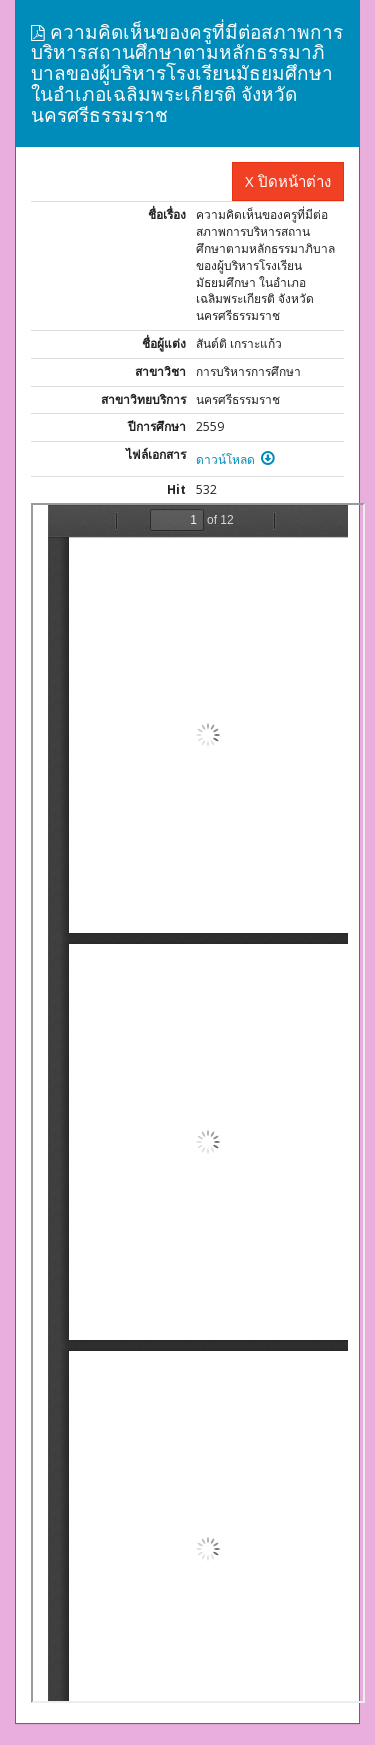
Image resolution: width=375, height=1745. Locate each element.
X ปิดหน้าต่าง (288, 181)
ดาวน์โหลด (235, 459)
